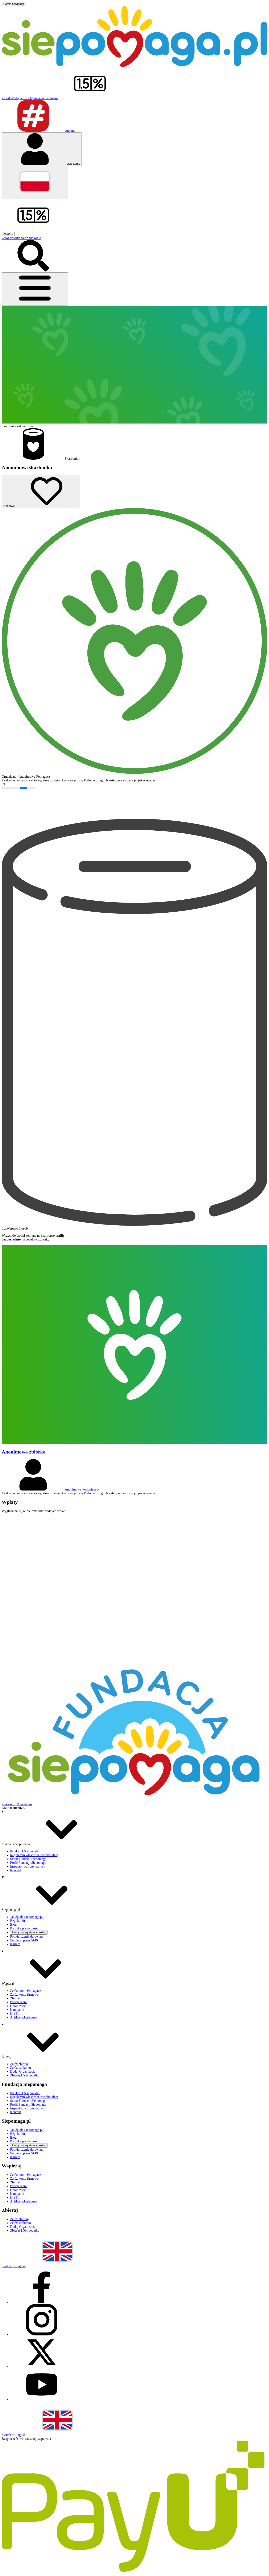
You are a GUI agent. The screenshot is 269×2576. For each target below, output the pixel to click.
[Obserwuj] (41, 491)
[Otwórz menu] (35, 289)
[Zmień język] (35, 182)
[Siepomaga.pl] (134, 66)
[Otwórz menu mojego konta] (42, 149)
